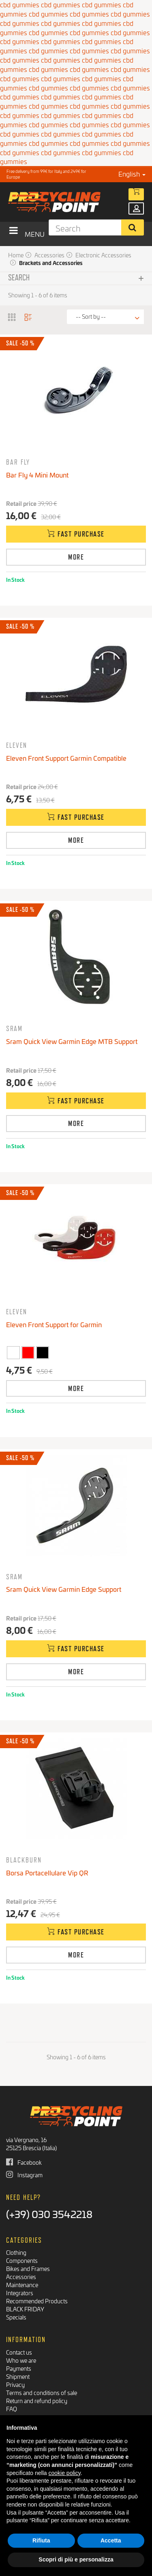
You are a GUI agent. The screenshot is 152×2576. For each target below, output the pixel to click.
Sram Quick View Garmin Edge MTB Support (71, 1041)
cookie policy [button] (65, 2473)
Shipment (18, 2376)
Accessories (21, 2276)
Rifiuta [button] (41, 2540)
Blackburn (24, 1860)
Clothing (16, 2252)
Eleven (16, 745)
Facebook (24, 2162)
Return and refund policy (36, 2400)
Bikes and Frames (28, 2268)
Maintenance (22, 2284)
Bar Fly (18, 462)
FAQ (11, 2408)
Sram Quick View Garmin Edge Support (63, 1589)
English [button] (132, 173)
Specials (16, 2317)
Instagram (24, 2174)
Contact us (19, 2352)
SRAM (14, 1028)
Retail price (21, 503)
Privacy (15, 2384)
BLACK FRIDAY (25, 2309)
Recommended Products (37, 2300)
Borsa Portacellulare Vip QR (47, 1872)
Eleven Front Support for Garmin (54, 1324)
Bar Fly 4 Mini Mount (37, 474)
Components (22, 2260)
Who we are (21, 2360)
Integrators (19, 2292)
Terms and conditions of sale (41, 2392)
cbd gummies (48, 13)
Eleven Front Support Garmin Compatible (66, 758)
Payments (18, 2368)
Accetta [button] (111, 2540)
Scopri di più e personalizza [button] (76, 2559)
